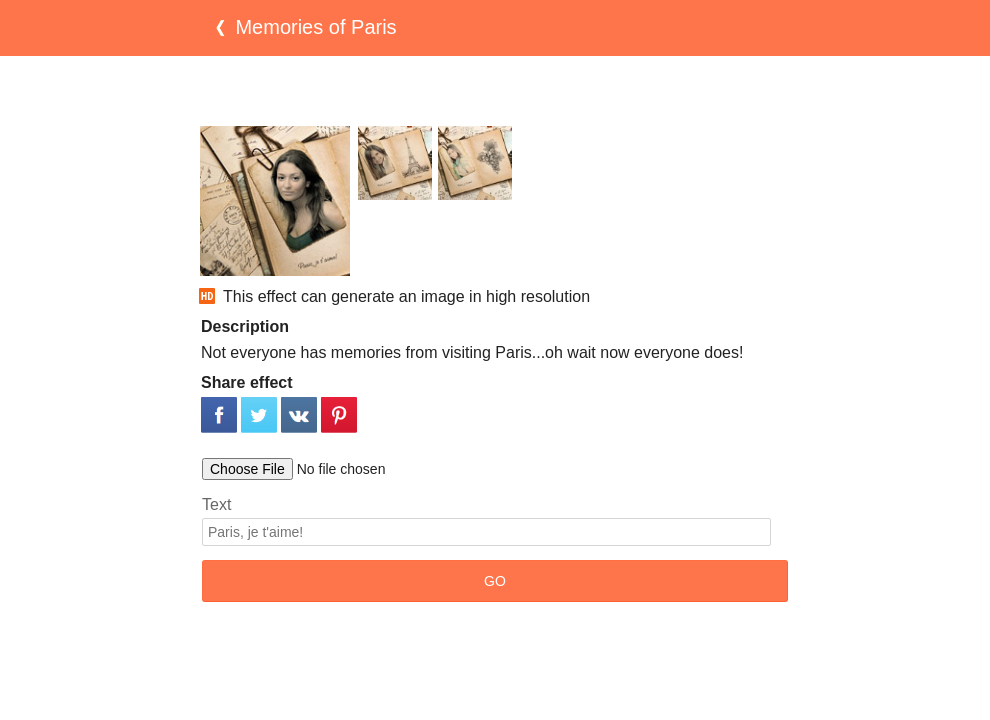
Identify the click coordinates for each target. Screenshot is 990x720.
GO (495, 581)
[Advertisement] (495, 91)
